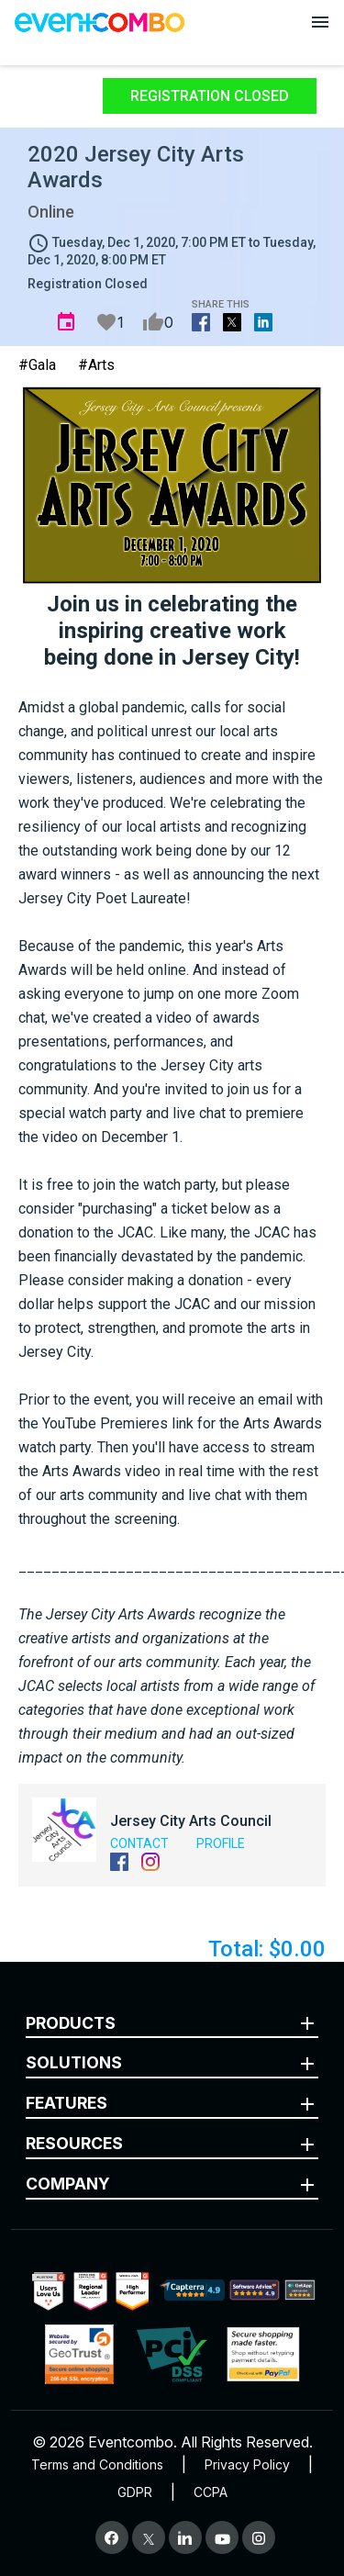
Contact (139, 1843)
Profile (220, 1843)
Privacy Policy (247, 2464)
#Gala (37, 365)
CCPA (210, 2492)
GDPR (134, 2492)
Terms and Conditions (97, 2464)
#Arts (96, 365)
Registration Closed (209, 96)
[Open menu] (320, 22)
